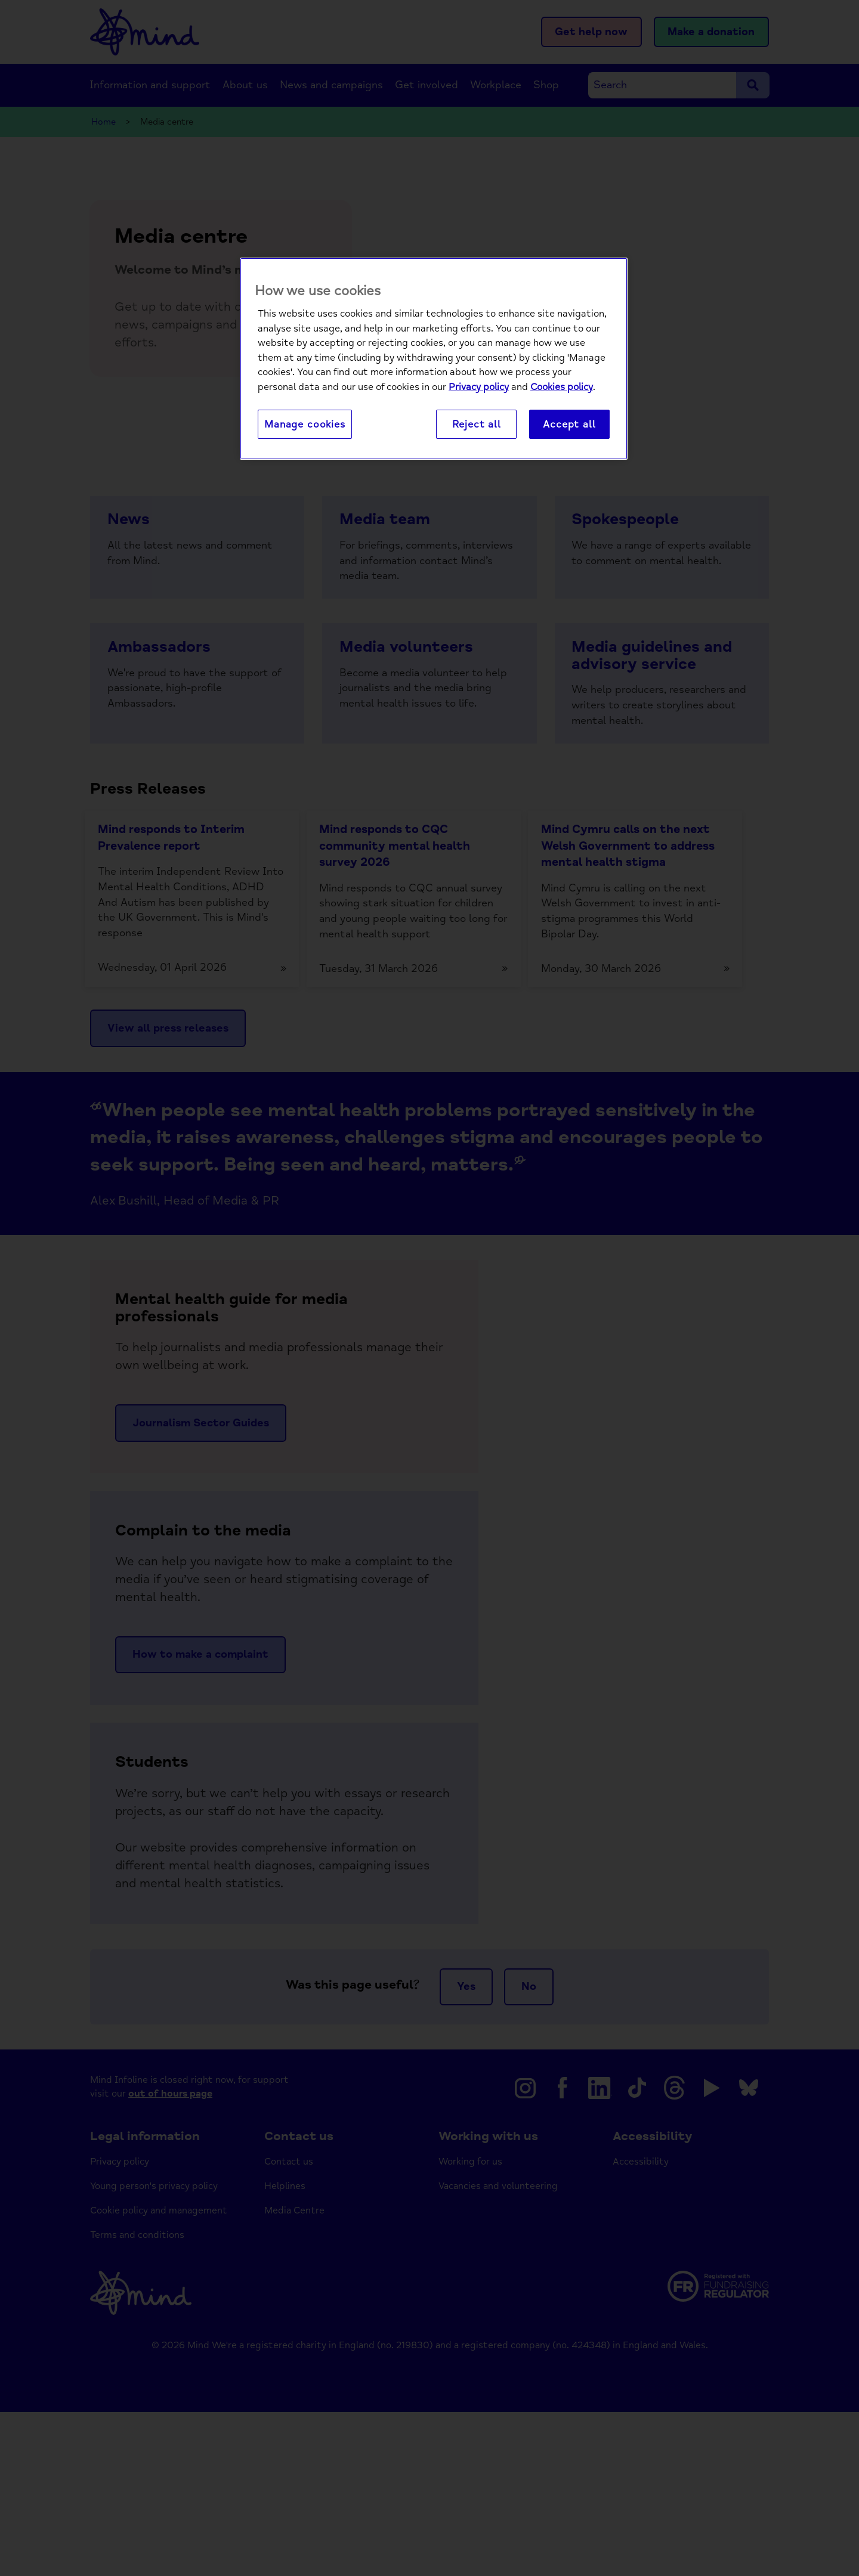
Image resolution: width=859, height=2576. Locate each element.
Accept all (569, 425)
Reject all (476, 425)
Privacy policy (479, 388)
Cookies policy (561, 388)
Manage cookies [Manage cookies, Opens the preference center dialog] (304, 425)
